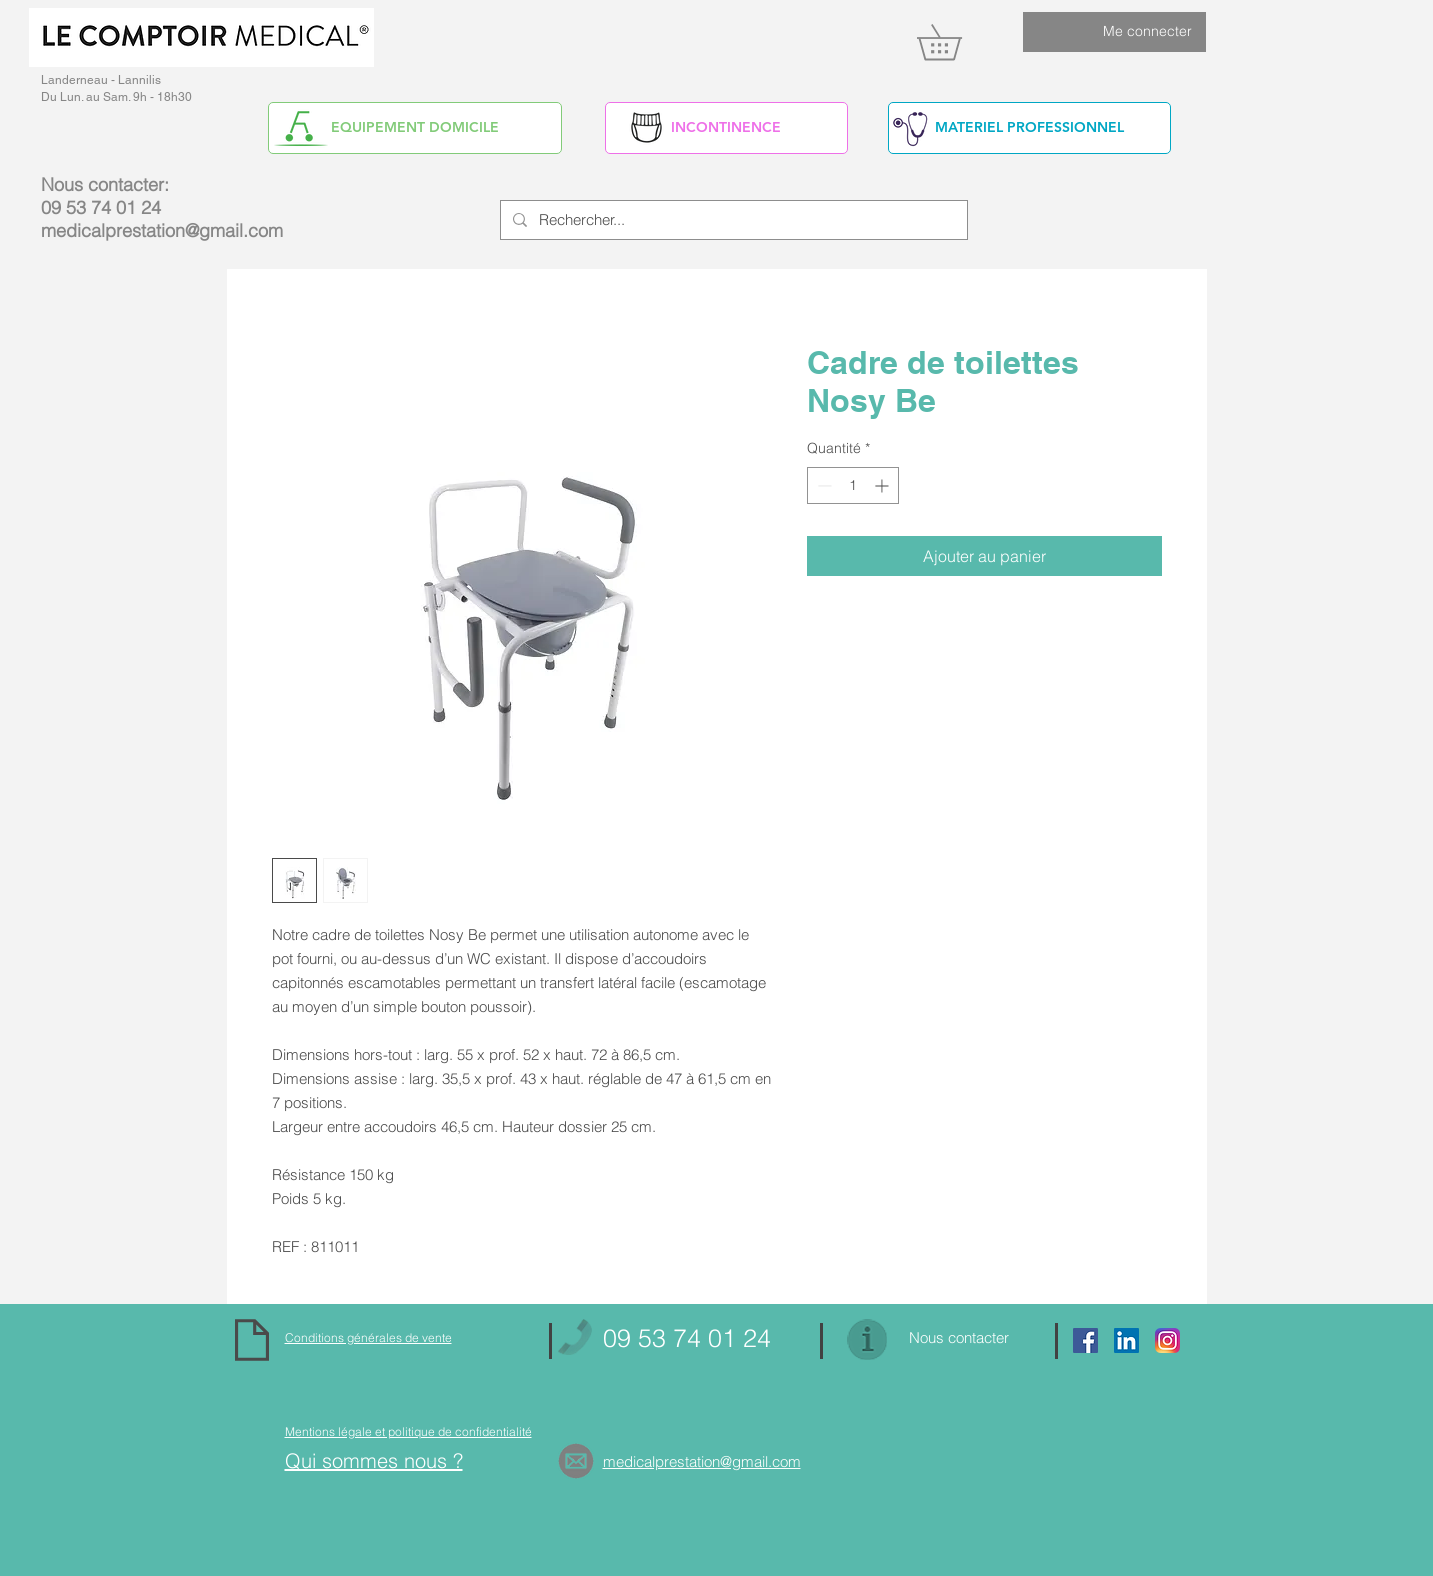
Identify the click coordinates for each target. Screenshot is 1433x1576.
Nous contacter (959, 1337)
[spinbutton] (853, 485)
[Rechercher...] (732, 220)
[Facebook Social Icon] (1085, 1340)
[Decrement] (822, 485)
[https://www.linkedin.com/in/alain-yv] (1126, 1340)
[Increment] (883, 485)
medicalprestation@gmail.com (162, 230)
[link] (956, 42)
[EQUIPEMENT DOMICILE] (415, 128)
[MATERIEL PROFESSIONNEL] (1029, 128)
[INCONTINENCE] (726, 128)
